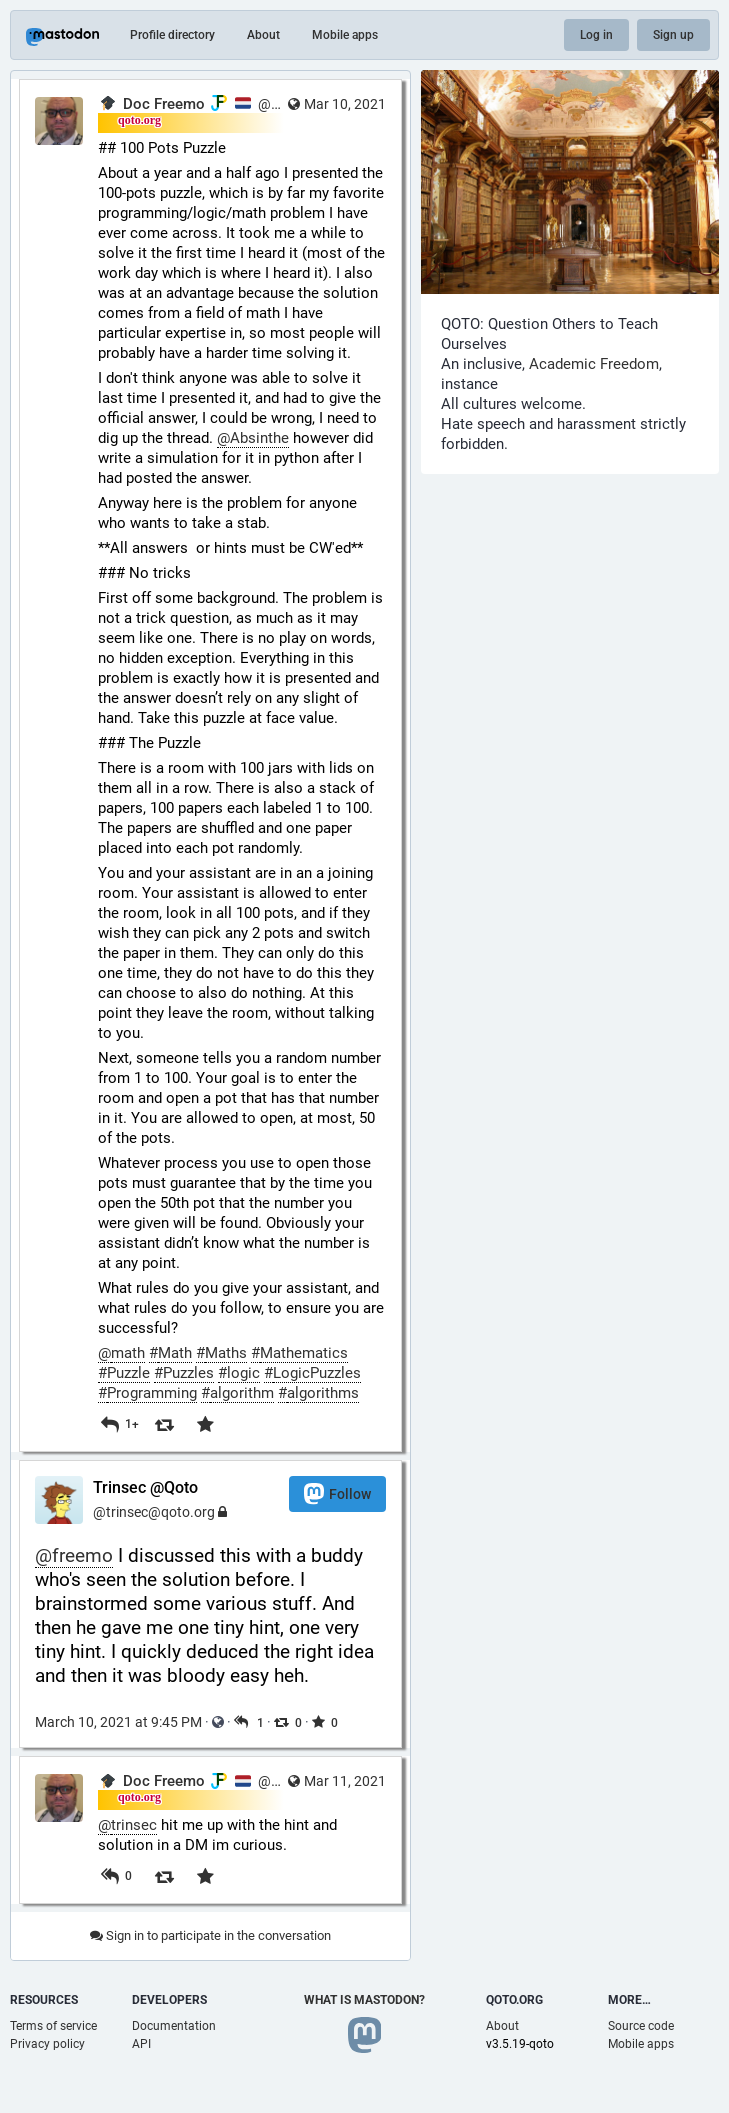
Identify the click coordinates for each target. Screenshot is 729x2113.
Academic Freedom (594, 364)
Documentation (174, 2026)
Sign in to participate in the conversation (210, 1935)
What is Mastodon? (364, 2000)
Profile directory (172, 35)
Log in (596, 35)
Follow (337, 1493)
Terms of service (53, 2026)
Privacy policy (47, 2044)
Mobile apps (345, 35)
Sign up (673, 35)
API (141, 2044)
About (263, 35)
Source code (641, 2026)
